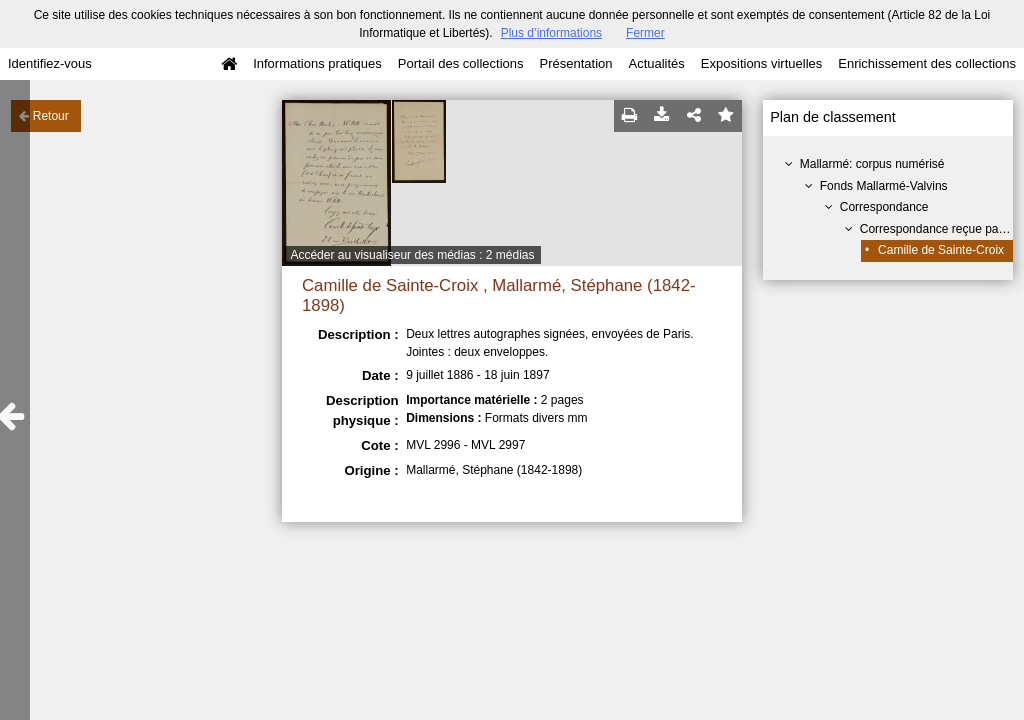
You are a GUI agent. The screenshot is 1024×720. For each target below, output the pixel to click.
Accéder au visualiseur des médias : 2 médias (412, 255)
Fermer (645, 33)
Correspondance (884, 207)
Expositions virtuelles (761, 63)
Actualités (656, 63)
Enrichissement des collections (927, 63)
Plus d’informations (551, 33)
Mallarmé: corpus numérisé (872, 164)
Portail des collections (461, 63)
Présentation (575, 63)
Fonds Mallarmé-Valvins (884, 186)
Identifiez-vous (50, 63)
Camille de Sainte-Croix (941, 250)
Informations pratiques (317, 63)
